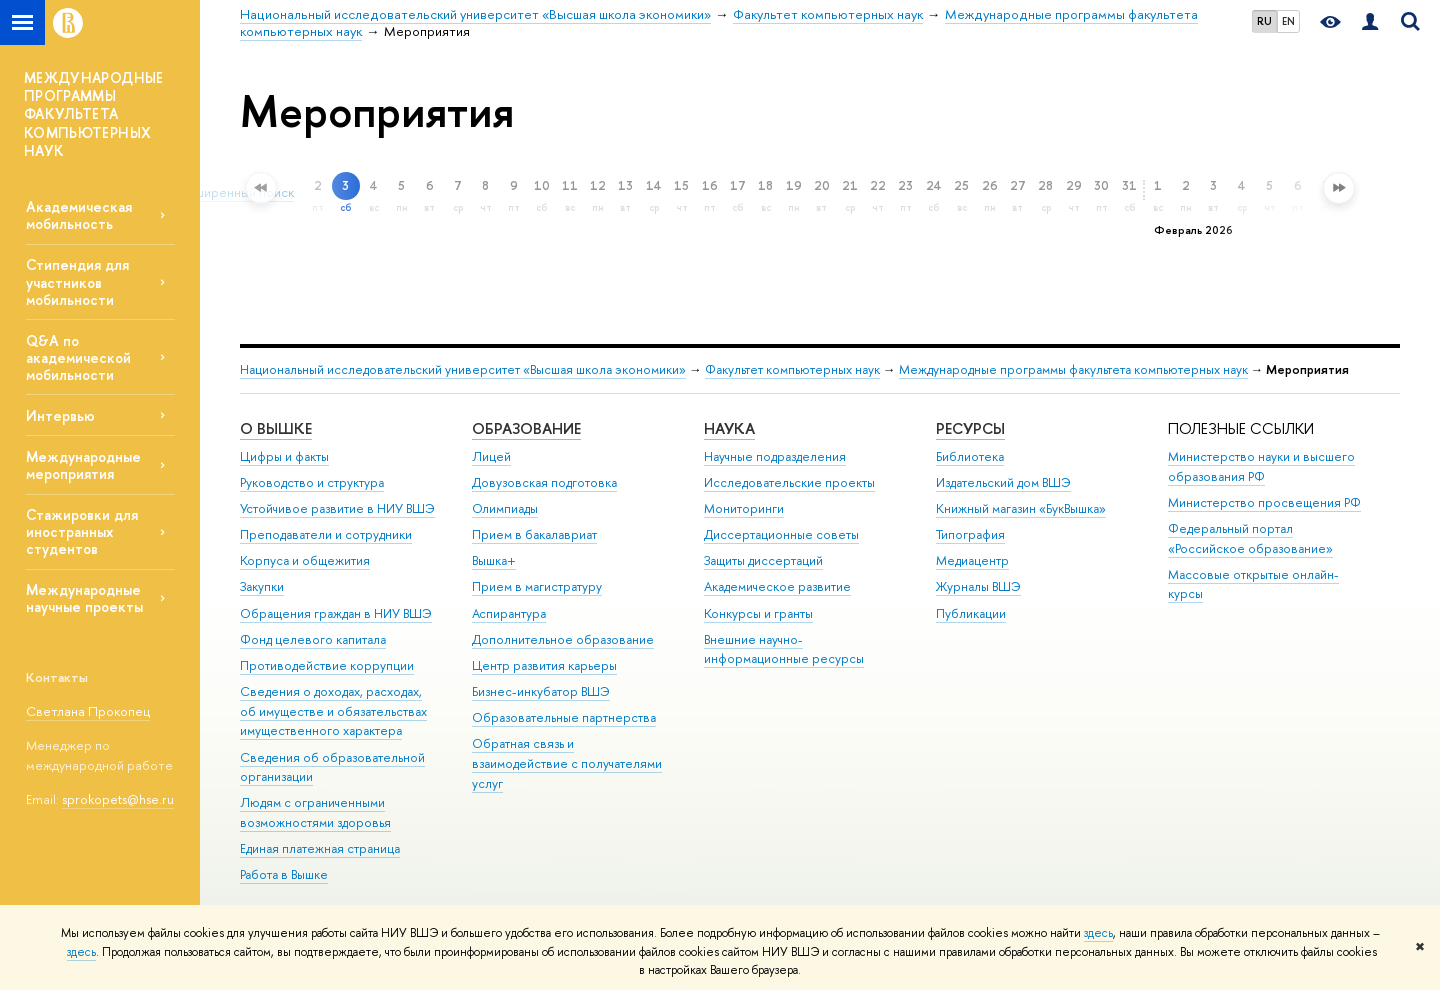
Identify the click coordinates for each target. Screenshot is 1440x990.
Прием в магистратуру (537, 586)
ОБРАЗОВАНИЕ (526, 428)
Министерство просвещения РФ (1264, 502)
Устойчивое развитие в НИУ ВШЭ (337, 508)
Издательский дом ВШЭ (1003, 482)
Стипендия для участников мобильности (77, 281)
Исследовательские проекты (789, 482)
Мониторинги (744, 508)
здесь (1098, 933)
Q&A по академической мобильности (78, 357)
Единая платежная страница (320, 848)
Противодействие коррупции (327, 665)
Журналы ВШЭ (978, 586)
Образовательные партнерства (564, 717)
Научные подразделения (775, 456)
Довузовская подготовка (544, 482)
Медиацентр (972, 560)
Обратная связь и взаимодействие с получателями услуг (567, 763)
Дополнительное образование (563, 639)
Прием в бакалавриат (534, 534)
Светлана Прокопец (88, 711)
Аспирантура (509, 613)
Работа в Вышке (284, 874)
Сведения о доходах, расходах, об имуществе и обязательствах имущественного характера (333, 711)
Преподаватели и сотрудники (326, 534)
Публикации (971, 613)
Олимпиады (505, 508)
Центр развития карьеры (544, 665)
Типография (970, 534)
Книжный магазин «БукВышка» (1021, 508)
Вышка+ (494, 560)
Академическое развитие (777, 586)
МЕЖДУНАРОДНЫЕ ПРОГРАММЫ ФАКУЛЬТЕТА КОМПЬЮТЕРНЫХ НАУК (94, 114)
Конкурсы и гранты (758, 613)
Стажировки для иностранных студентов (82, 531)
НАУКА (729, 428)
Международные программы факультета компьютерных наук (1073, 369)
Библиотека (970, 456)
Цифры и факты (284, 456)
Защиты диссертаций (763, 560)
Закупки (262, 586)
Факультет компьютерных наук (792, 369)
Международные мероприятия (83, 465)
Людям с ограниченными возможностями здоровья (315, 812)
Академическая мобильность (79, 215)
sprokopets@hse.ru (118, 799)
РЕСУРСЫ (970, 428)
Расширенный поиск (230, 192)
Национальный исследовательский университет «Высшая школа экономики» (463, 369)
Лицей (491, 456)
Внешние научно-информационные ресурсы (784, 649)
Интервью (60, 415)
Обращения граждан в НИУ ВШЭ (336, 613)
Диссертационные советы (781, 534)
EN (1288, 21)
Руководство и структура (312, 482)
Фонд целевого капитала (313, 639)
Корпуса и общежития (305, 560)
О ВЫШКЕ (276, 428)
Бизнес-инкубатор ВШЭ (541, 691)
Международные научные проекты (84, 598)
